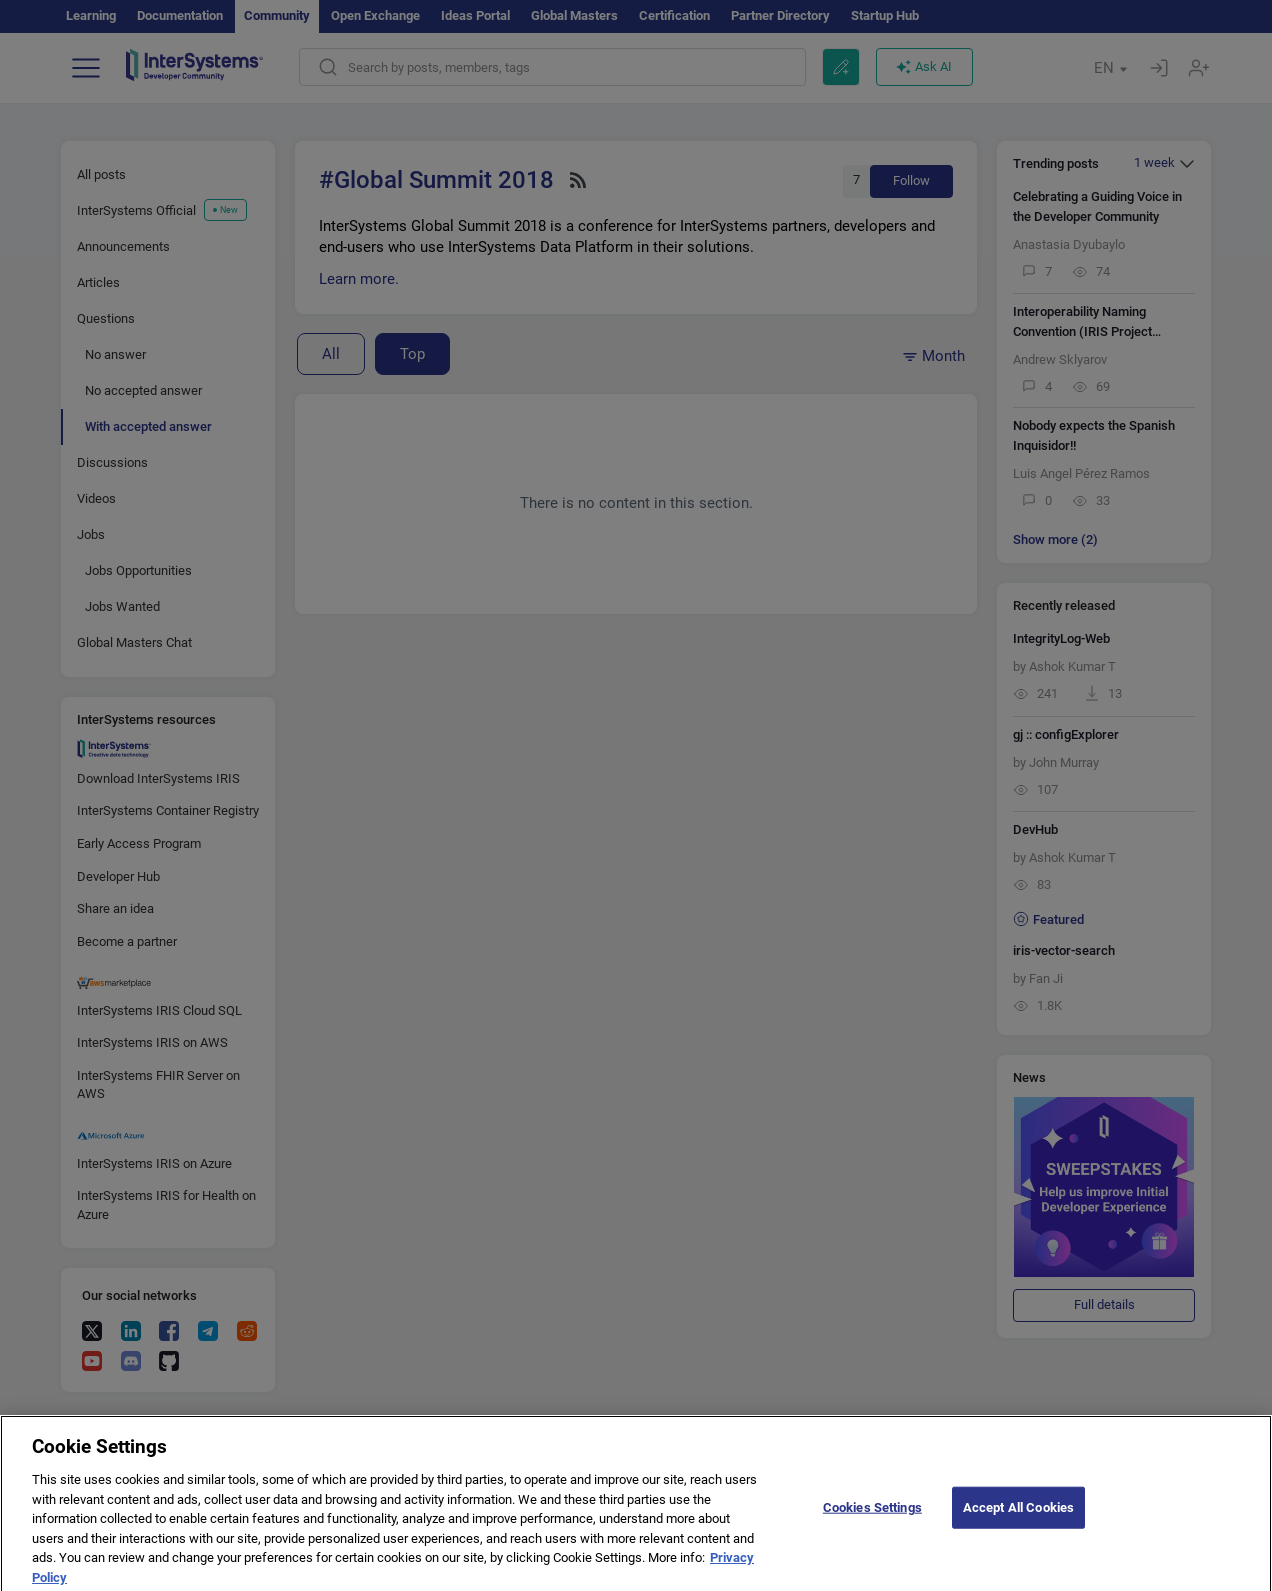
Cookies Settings (872, 1516)
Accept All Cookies (1018, 1516)
